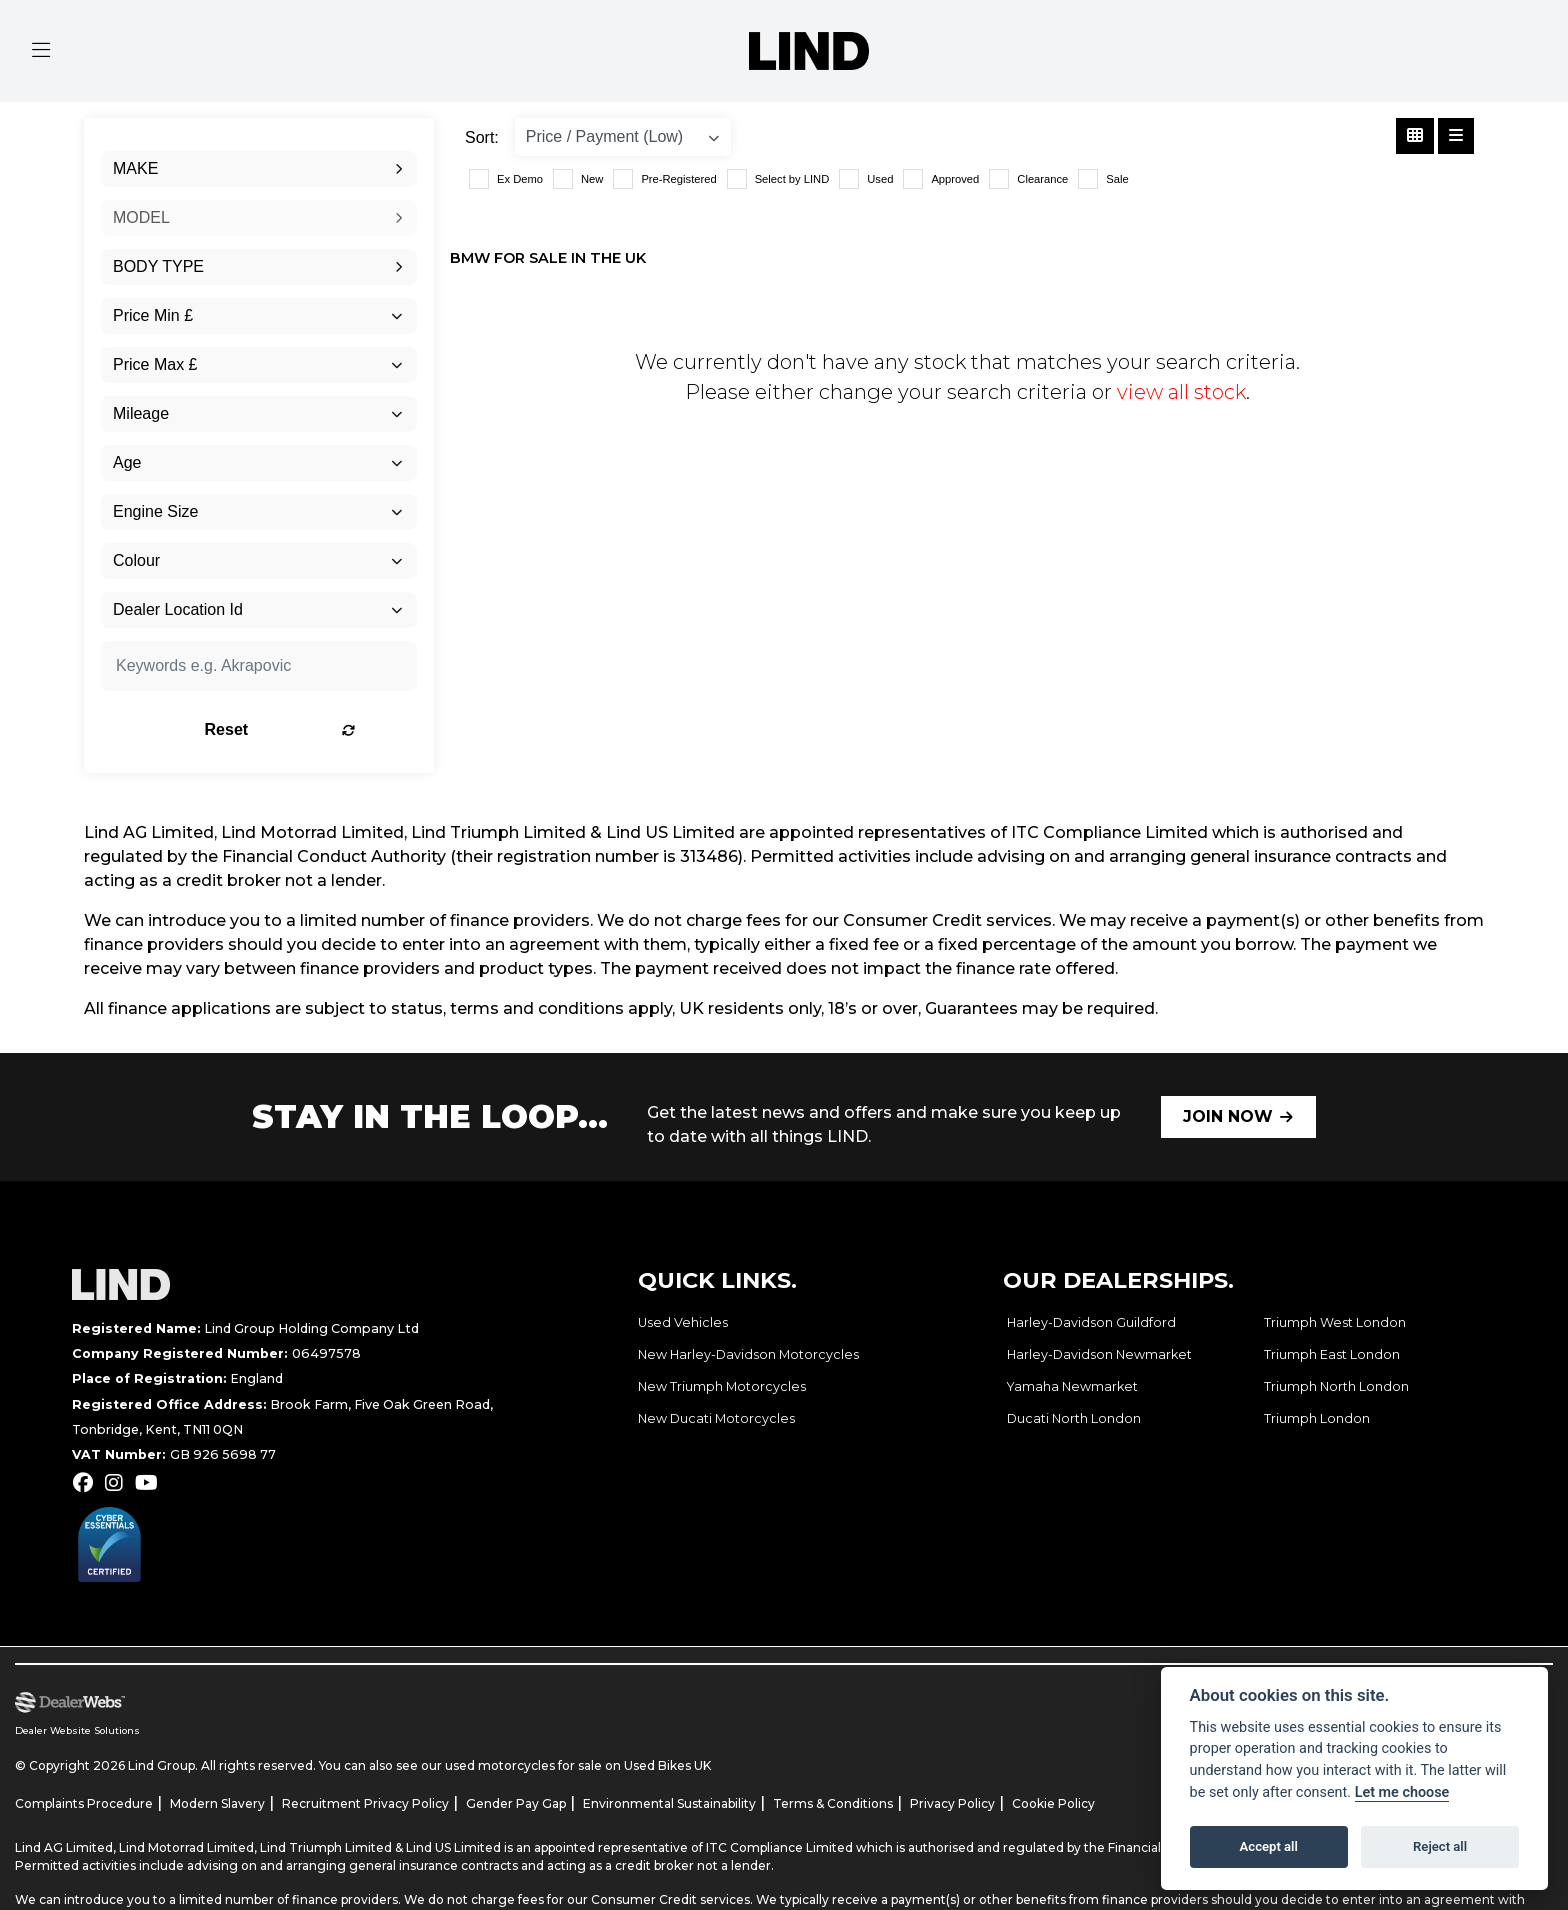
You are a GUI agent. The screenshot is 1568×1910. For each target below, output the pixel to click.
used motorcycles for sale (523, 1765)
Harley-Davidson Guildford (1091, 1322)
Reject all (1440, 1846)
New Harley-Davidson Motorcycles (748, 1354)
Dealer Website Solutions (77, 1730)
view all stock (1181, 392)
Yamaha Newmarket (1072, 1386)
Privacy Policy (952, 1803)
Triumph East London (1332, 1354)
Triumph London (1317, 1418)
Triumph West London (1335, 1322)
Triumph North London (1336, 1386)
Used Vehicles (683, 1322)
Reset (314, 729)
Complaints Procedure (84, 1803)
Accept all (1269, 1846)
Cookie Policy (1053, 1803)
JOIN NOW (1228, 1116)
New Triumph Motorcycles (722, 1386)
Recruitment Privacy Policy (365, 1803)
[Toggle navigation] (41, 51)
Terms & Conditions (833, 1803)
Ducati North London (1074, 1418)
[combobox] (259, 169)
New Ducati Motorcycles (716, 1418)
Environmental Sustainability (669, 1803)
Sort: (482, 137)
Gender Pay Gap (516, 1803)
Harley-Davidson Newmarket (1099, 1354)
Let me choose (1402, 1792)
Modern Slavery (217, 1803)
